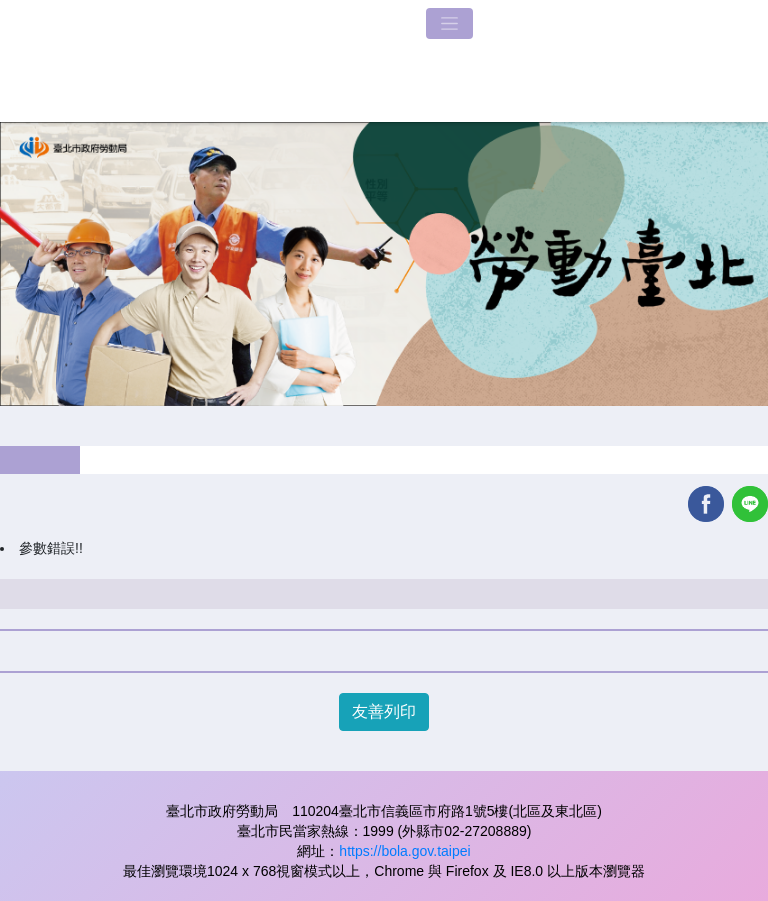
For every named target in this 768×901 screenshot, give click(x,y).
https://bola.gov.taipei (404, 851)
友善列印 (384, 711)
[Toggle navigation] (449, 23)
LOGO (205, 61)
